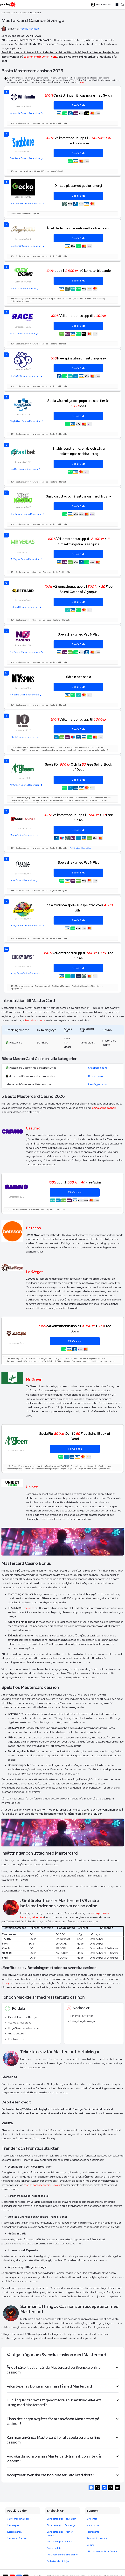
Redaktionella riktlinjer (58, 2561)
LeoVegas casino (98, 1084)
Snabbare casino (98, 1067)
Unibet (32, 1486)
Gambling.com (8, 12)
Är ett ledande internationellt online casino (79, 228)
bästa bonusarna (35, 1020)
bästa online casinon (104, 1108)
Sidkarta (91, 2545)
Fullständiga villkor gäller (80, 848)
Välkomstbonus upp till (78, 315)
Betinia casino (96, 1076)
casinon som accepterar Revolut (42, 2185)
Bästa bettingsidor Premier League (60, 2533)
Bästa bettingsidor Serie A (59, 2541)
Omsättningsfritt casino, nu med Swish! (78, 95)
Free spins (28, 1608)
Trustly (5, 1983)
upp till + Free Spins (74, 1182)
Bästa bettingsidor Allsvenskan (61, 2518)
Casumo (33, 1128)
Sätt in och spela (78, 677)
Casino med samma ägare (19, 2518)
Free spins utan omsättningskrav (78, 358)
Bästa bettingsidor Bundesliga (61, 2525)
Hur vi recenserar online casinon (62, 2554)
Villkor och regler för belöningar (102, 2551)
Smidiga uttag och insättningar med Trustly (78, 496)
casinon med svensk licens (40, 56)
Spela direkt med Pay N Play (78, 634)
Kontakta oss (93, 2525)
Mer (82, 82)
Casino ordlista (54, 2548)
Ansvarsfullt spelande (97, 2538)
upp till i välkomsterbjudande (78, 270)
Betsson (33, 1227)
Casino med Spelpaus (17, 2538)
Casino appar (13, 2525)
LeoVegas (34, 1271)
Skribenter (92, 2518)
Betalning (22, 12)
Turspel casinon (14, 2531)
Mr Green (34, 1379)
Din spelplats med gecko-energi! (79, 185)
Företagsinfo (93, 2531)
